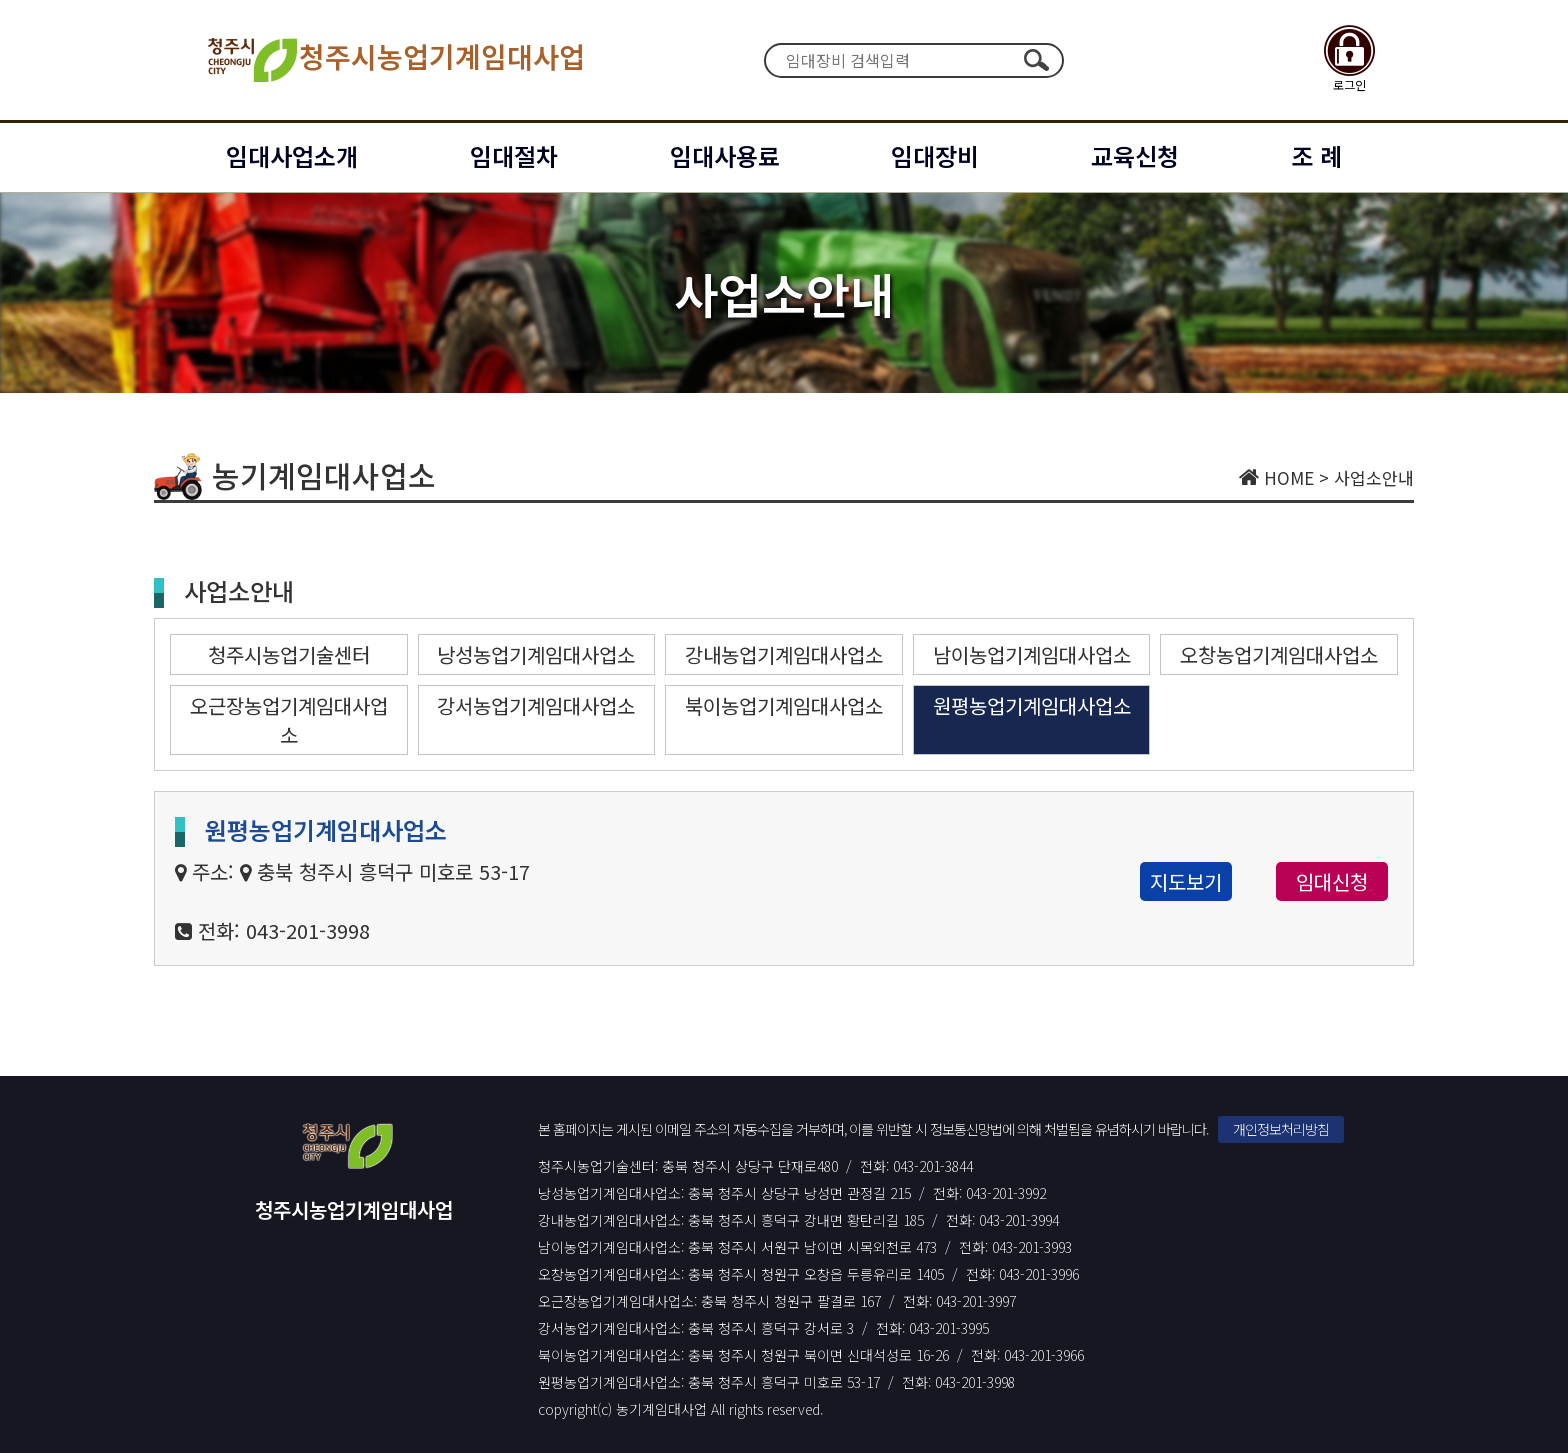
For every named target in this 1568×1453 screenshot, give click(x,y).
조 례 (1316, 155)
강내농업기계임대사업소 (784, 654)
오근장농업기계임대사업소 (289, 720)
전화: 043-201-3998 (284, 930)
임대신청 (1332, 881)
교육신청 (1135, 155)
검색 (1036, 60)
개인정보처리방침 (1281, 1129)
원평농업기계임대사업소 (1032, 705)
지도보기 (1186, 881)
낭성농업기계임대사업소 (536, 654)
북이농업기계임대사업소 (784, 705)
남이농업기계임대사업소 (1032, 654)
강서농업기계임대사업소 (536, 705)
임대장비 (935, 155)
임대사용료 (725, 155)
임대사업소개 (292, 155)
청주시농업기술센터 (289, 654)
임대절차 (514, 155)
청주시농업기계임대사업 (394, 60)
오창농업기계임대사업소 (1279, 654)
